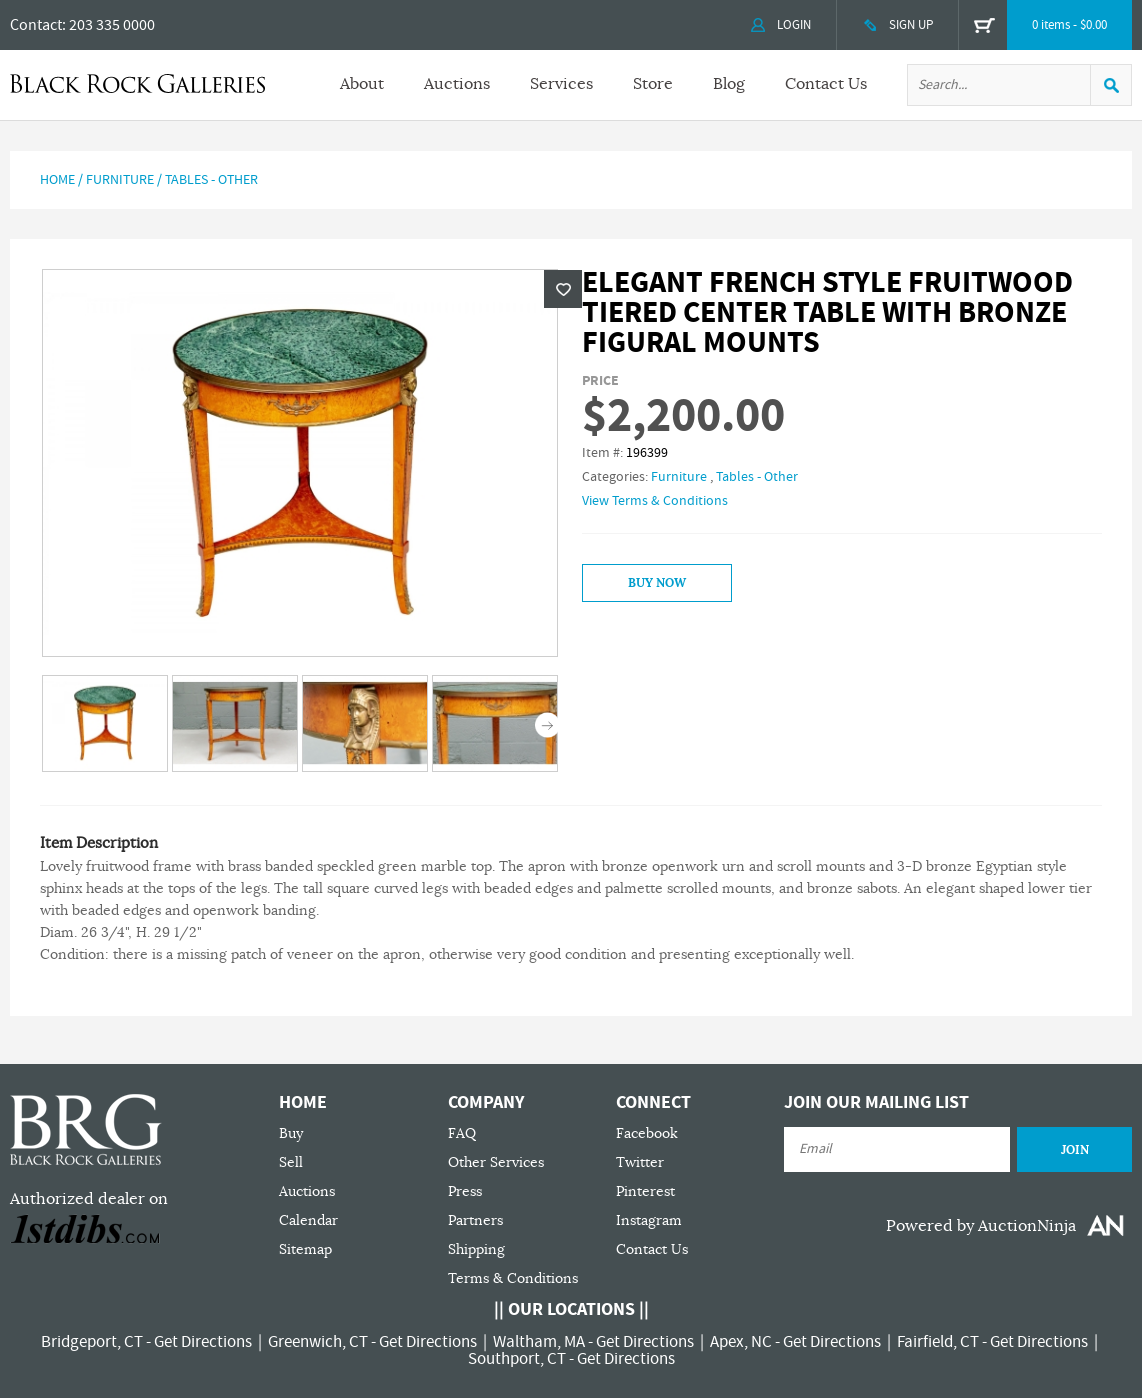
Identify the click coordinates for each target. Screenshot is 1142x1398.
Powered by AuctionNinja (981, 1226)
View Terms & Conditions (655, 501)
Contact (36, 25)
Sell (291, 1162)
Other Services (496, 1162)
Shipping (476, 1249)
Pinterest (645, 1191)
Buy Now (657, 583)
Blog (729, 84)
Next (547, 725)
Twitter (640, 1162)
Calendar (308, 1220)
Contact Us (826, 84)
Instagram (649, 1220)
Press (465, 1191)
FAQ (462, 1133)
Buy (291, 1133)
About (362, 84)
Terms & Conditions (513, 1278)
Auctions (457, 84)
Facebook (647, 1133)
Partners (475, 1220)
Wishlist (563, 289)
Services (561, 84)
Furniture (120, 180)
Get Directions (203, 1342)
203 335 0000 (112, 25)
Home (57, 180)
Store (653, 84)
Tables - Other (211, 180)
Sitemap (305, 1249)
